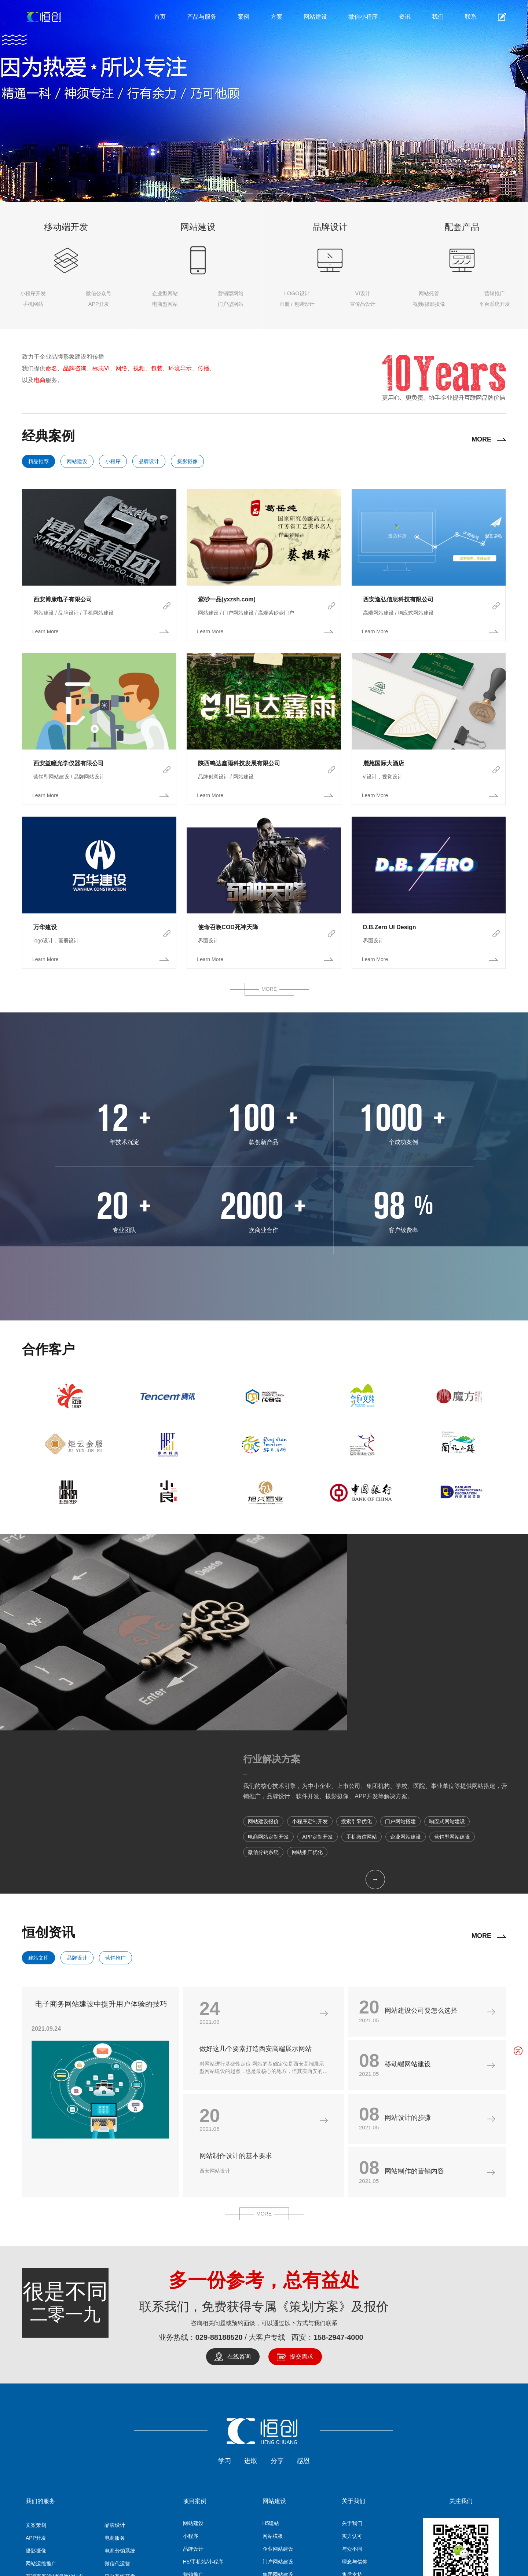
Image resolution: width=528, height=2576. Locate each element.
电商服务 (114, 2369)
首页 (160, 17)
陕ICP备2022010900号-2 (330, 2561)
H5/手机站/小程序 (203, 2393)
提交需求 (301, 2188)
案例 (243, 17)
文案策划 (36, 2357)
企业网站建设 (278, 2380)
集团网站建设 (278, 2406)
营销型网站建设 (280, 2419)
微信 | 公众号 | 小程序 (50, 2446)
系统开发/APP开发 (307, 2468)
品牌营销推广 (119, 2421)
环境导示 (180, 368)
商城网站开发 (278, 2432)
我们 (438, 17)
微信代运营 (117, 2395)
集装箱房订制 (423, 2468)
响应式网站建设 (280, 2445)
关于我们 (352, 2355)
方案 (276, 17)
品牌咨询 (75, 368)
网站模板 (273, 2368)
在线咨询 (239, 2188)
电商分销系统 (119, 2382)
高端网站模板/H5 (369, 2468)
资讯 (405, 17)
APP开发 (36, 2369)
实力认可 (352, 2368)
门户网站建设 (278, 2393)
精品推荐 (38, 461)
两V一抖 (113, 2434)
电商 (39, 380)
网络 (121, 368)
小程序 (113, 461)
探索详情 (248, 144)
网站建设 (315, 17)
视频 (139, 368)
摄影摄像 (187, 461)
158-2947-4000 (338, 2169)
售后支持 (352, 2406)
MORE (481, 439)
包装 (156, 368)
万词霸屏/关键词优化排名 (55, 2408)
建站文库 (38, 1789)
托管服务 (145, 2468)
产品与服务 (201, 17)
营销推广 (115, 1789)
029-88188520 (219, 2169)
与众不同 (352, 2380)
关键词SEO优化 (44, 2434)
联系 (471, 17)
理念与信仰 (354, 2393)
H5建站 (271, 2355)
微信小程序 (363, 17)
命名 (51, 368)
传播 (203, 368)
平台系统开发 (119, 2408)
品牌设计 (149, 461)
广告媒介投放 (41, 2421)
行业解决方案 (382, 1566)
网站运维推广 (41, 2395)
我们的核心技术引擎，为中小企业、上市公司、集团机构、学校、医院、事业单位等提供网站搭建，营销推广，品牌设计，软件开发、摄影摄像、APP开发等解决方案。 (430, 1603)
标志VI (101, 368)
